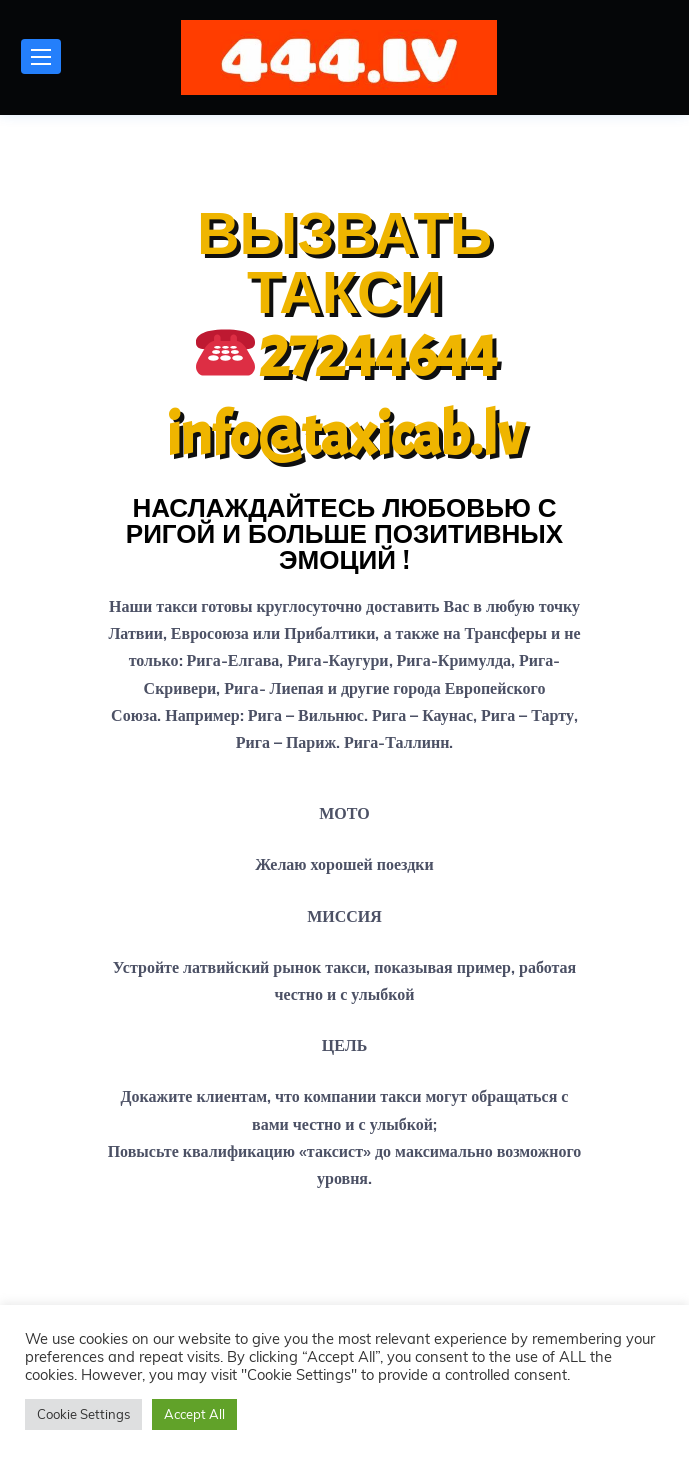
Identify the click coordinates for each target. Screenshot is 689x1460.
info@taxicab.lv (345, 435)
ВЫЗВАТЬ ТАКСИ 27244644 (347, 295)
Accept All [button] (194, 1414)
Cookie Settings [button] (83, 1414)
